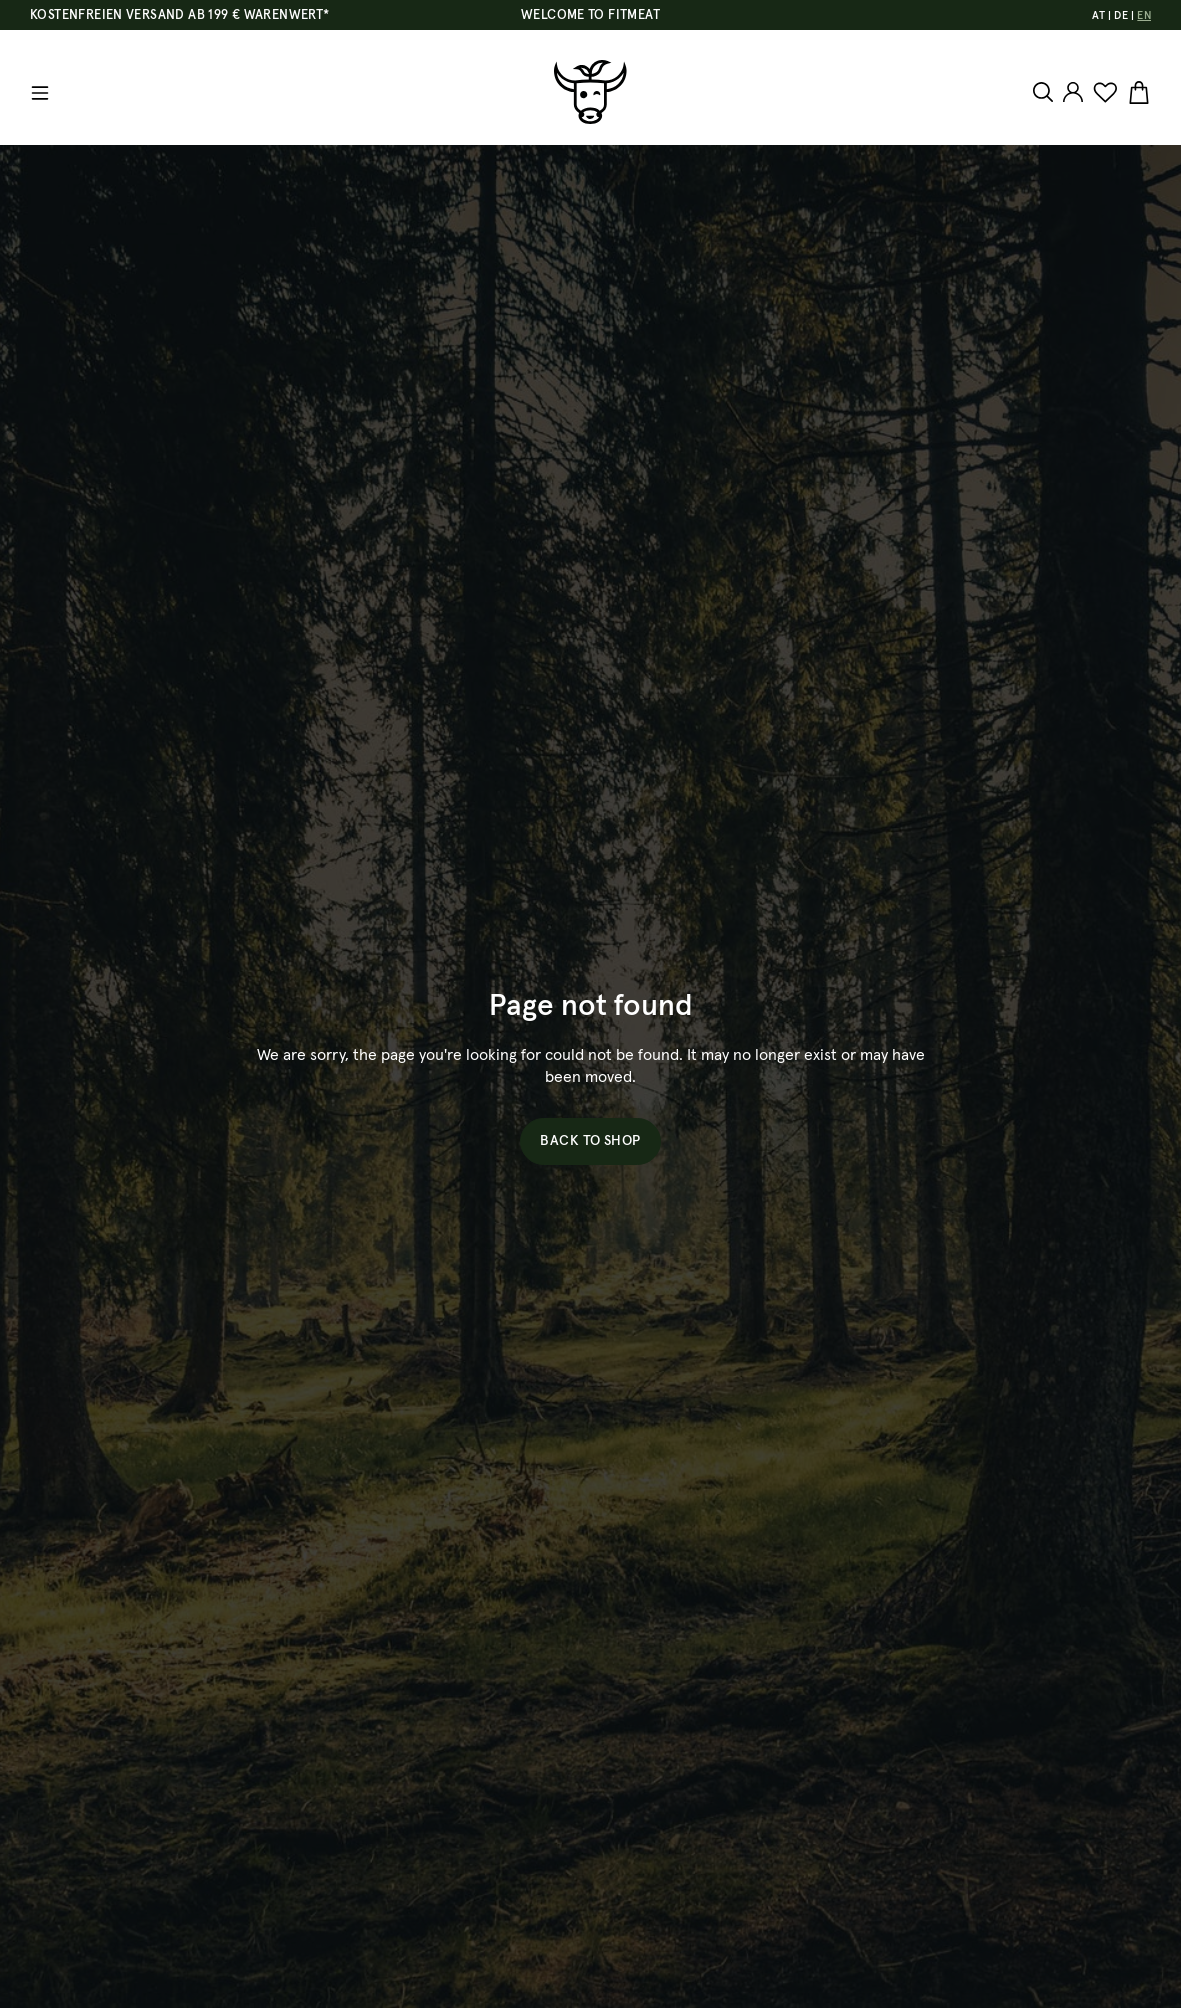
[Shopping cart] (1136, 93)
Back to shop (590, 1141)
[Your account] (1073, 92)
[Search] (1045, 92)
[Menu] (40, 93)
